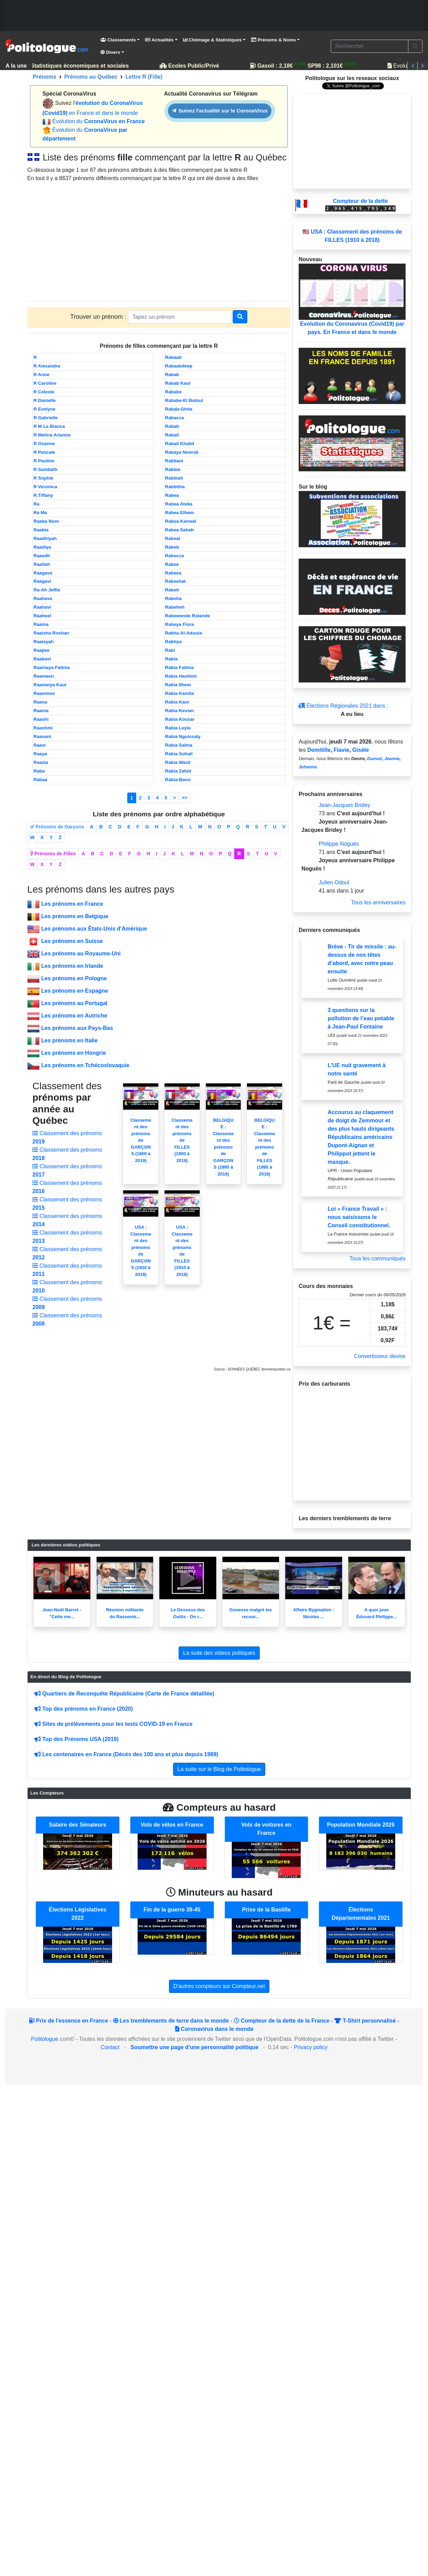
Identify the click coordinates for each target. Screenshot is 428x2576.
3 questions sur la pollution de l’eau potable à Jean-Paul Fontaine (361, 1018)
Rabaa (40, 779)
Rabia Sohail (179, 753)
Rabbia (172, 469)
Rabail (172, 434)
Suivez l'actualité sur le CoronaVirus (220, 111)
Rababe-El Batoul (184, 400)
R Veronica (45, 486)
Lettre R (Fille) (144, 77)
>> (184, 797)
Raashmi (43, 727)
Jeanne (391, 758)
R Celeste (43, 391)
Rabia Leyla (178, 727)
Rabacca (174, 417)
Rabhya (173, 641)
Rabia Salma (178, 745)
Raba (39, 771)
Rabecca (174, 555)
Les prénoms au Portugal (74, 1003)
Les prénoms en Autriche (74, 1016)
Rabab (172, 374)
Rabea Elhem (179, 512)
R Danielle (44, 400)
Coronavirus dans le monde (214, 2029)
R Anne (41, 374)
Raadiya (42, 547)
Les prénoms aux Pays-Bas (77, 1028)
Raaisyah (43, 641)
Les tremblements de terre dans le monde (171, 2021)
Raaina (41, 624)
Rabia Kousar (180, 719)
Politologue (44, 2039)
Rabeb (172, 547)
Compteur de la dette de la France (281, 2021)
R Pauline (43, 460)
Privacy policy (311, 2047)
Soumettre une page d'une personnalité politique (195, 2047)
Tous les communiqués (377, 1258)
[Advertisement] (214, 15)
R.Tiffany (43, 495)
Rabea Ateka (179, 504)
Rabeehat (175, 581)
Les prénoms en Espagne (74, 991)
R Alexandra (46, 365)
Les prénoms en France (72, 904)
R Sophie (43, 478)
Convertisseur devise (380, 1356)
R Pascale (44, 452)
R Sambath (45, 469)
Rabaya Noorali (182, 452)
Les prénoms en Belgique (74, 916)
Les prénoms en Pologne (74, 978)
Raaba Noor (46, 521)
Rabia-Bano (178, 779)
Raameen (43, 676)
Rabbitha (175, 486)
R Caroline (45, 383)
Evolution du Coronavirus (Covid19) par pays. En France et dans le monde (352, 299)
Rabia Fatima (179, 667)
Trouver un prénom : (99, 316)
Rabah (172, 426)
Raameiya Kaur (50, 684)
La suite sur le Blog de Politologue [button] (219, 1769)
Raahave (42, 598)
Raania (41, 710)
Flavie (341, 750)
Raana (40, 702)
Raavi (39, 745)
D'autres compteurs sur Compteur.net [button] (219, 1986)
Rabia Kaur (177, 702)
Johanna (308, 766)
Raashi (41, 719)
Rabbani (174, 460)
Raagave (42, 573)
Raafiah (41, 564)
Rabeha (173, 598)
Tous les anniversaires (378, 902)
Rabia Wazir (178, 762)
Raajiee (41, 650)
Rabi (170, 650)
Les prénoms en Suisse (72, 941)
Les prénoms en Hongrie (73, 1053)
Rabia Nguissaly (183, 736)
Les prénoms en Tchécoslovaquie (85, 1065)
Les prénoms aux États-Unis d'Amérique (94, 929)
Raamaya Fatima (51, 667)
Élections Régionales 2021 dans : (343, 706)
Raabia (41, 529)
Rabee (172, 564)
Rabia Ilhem (178, 684)
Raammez (44, 693)
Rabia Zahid (178, 771)
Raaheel (42, 615)
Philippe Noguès (339, 844)
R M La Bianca (49, 426)
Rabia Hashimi (181, 676)
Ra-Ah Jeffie (46, 589)
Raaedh (41, 555)
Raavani (42, 736)
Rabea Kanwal (180, 521)
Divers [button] (110, 52)
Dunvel (374, 758)
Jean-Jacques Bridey (344, 805)
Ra (36, 504)
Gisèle (360, 750)
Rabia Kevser (179, 710)
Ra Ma (40, 512)
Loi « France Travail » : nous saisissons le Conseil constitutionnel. (359, 1217)
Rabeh (172, 589)
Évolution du (98, 121)
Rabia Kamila (179, 693)
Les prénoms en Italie (69, 1040)
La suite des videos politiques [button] (219, 1653)
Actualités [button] (159, 39)
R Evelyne (44, 409)
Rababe (173, 391)
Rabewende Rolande (187, 615)
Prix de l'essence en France (68, 2021)
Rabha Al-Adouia (183, 633)
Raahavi (42, 607)
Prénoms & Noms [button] (273, 39)
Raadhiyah (45, 538)
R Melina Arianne (52, 434)
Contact (109, 2047)
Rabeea (173, 573)
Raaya (40, 753)
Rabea (172, 495)
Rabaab (173, 357)
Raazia (40, 762)
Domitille (319, 750)
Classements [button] (118, 39)
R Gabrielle (45, 417)
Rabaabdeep (178, 365)
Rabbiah (174, 478)
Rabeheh (175, 607)
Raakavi (42, 658)
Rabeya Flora (179, 624)
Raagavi (42, 581)
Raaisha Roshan (51, 633)
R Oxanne (44, 443)
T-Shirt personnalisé (365, 2021)
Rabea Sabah (179, 529)
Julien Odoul (334, 882)
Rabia (171, 658)
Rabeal (172, 538)
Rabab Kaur (178, 383)
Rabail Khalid (179, 443)
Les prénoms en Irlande (72, 966)
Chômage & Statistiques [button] (212, 39)
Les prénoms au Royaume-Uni (80, 953)
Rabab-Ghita (178, 409)
